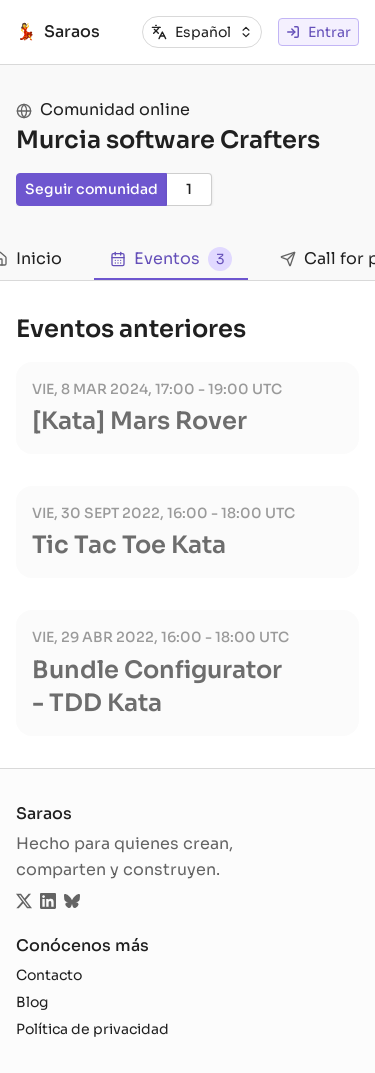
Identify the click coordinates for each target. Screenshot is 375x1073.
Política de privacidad (92, 1029)
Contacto (49, 975)
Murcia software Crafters (168, 140)
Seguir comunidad (91, 189)
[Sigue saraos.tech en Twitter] (24, 903)
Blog (32, 1002)
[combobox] (214, 32)
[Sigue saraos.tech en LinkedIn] (48, 903)
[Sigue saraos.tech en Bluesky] (72, 903)
